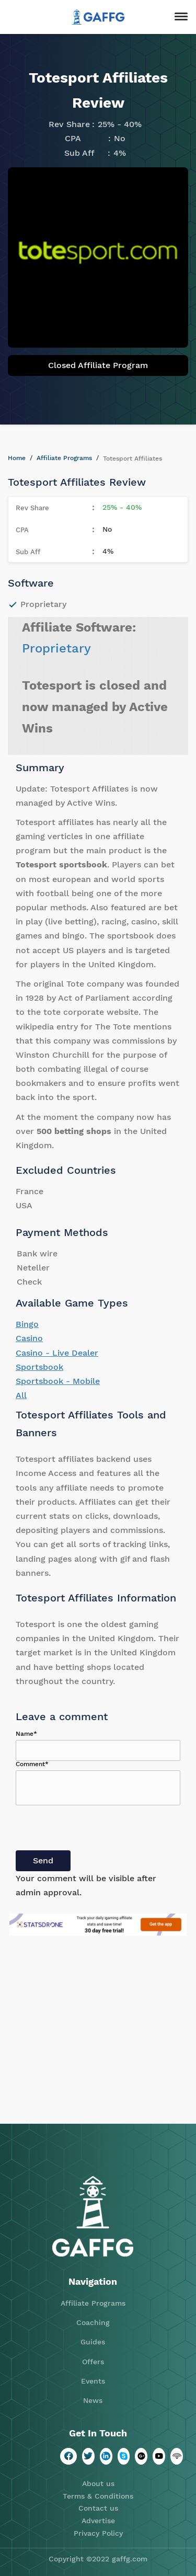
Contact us (98, 2508)
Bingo (27, 1324)
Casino (29, 1338)
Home (17, 458)
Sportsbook (39, 1367)
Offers (93, 2361)
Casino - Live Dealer (57, 1353)
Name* (26, 1734)
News (92, 2400)
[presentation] (95, 1830)
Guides (92, 2342)
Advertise (98, 2520)
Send (43, 1860)
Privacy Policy (98, 2533)
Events (93, 2381)
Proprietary (56, 648)
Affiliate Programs (64, 458)
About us (98, 2483)
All (21, 1395)
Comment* (32, 1764)
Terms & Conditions (98, 2496)
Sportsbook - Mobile (58, 1381)
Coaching (93, 2322)
